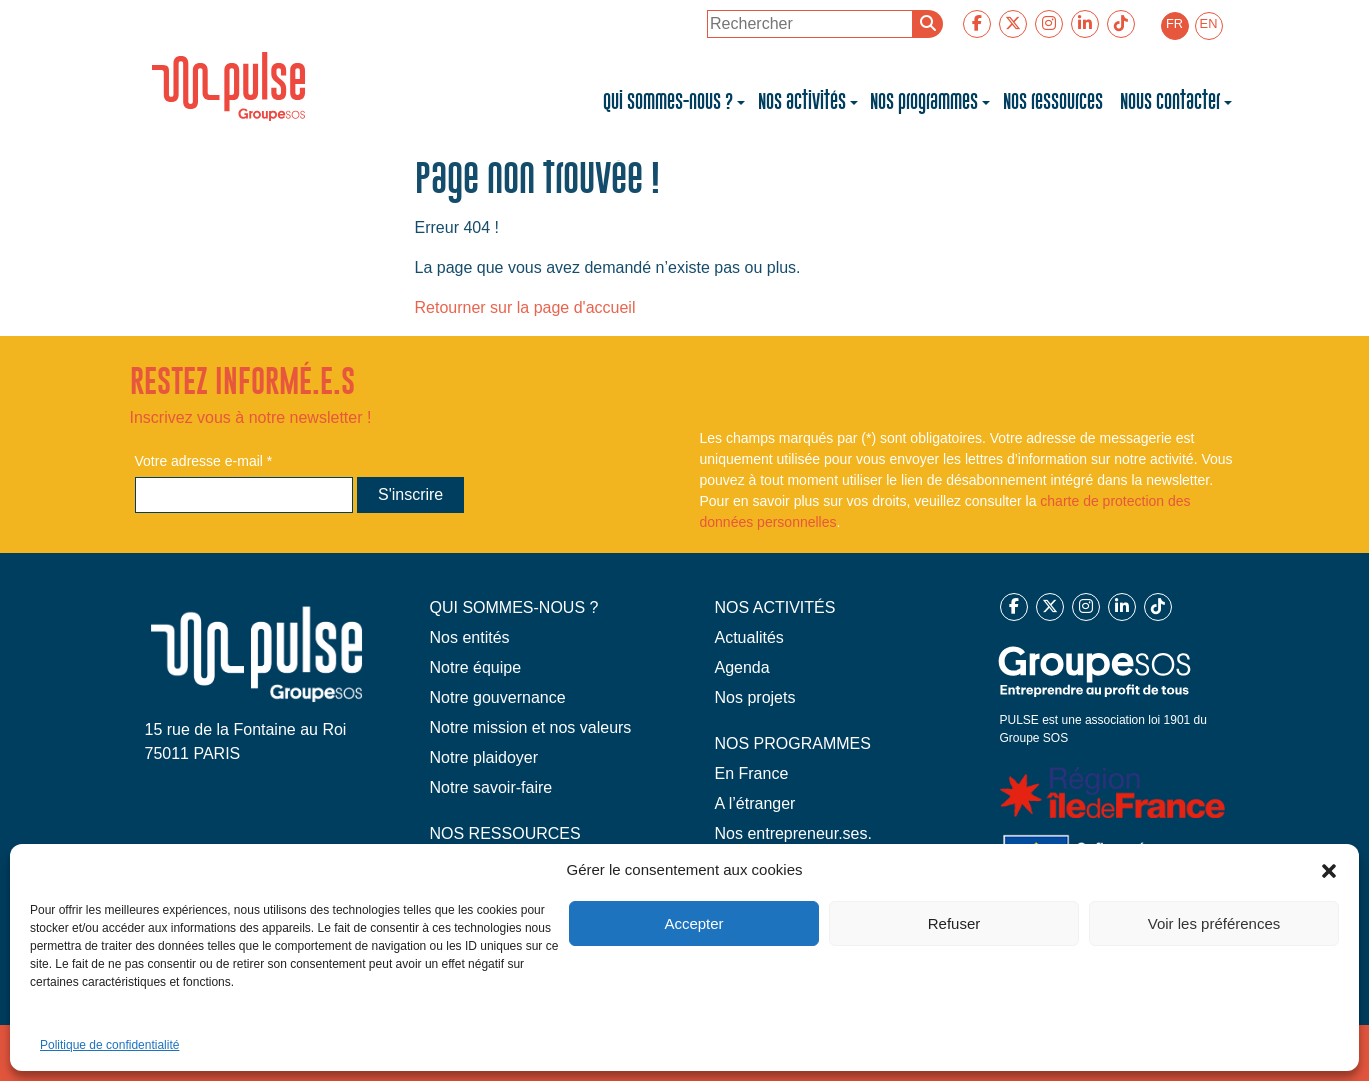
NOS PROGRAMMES (793, 743)
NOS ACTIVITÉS (775, 607)
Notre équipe (476, 667)
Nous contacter (1170, 102)
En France (752, 773)
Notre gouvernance (498, 697)
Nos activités (802, 102)
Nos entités (470, 637)
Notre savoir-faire (491, 787)
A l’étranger (755, 803)
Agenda (742, 667)
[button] (1329, 870)
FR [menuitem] (1174, 23)
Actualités (749, 637)
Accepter (693, 923)
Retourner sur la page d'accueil (525, 307)
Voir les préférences (1214, 923)
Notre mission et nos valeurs (531, 727)
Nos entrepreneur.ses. (793, 833)
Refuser (954, 923)
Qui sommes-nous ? (668, 102)
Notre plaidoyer (484, 757)
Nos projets (755, 697)
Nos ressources (1055, 102)
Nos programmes (924, 102)
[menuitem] (1175, 26)
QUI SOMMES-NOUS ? (514, 607)
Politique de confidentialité (109, 1045)
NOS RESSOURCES (505, 833)
